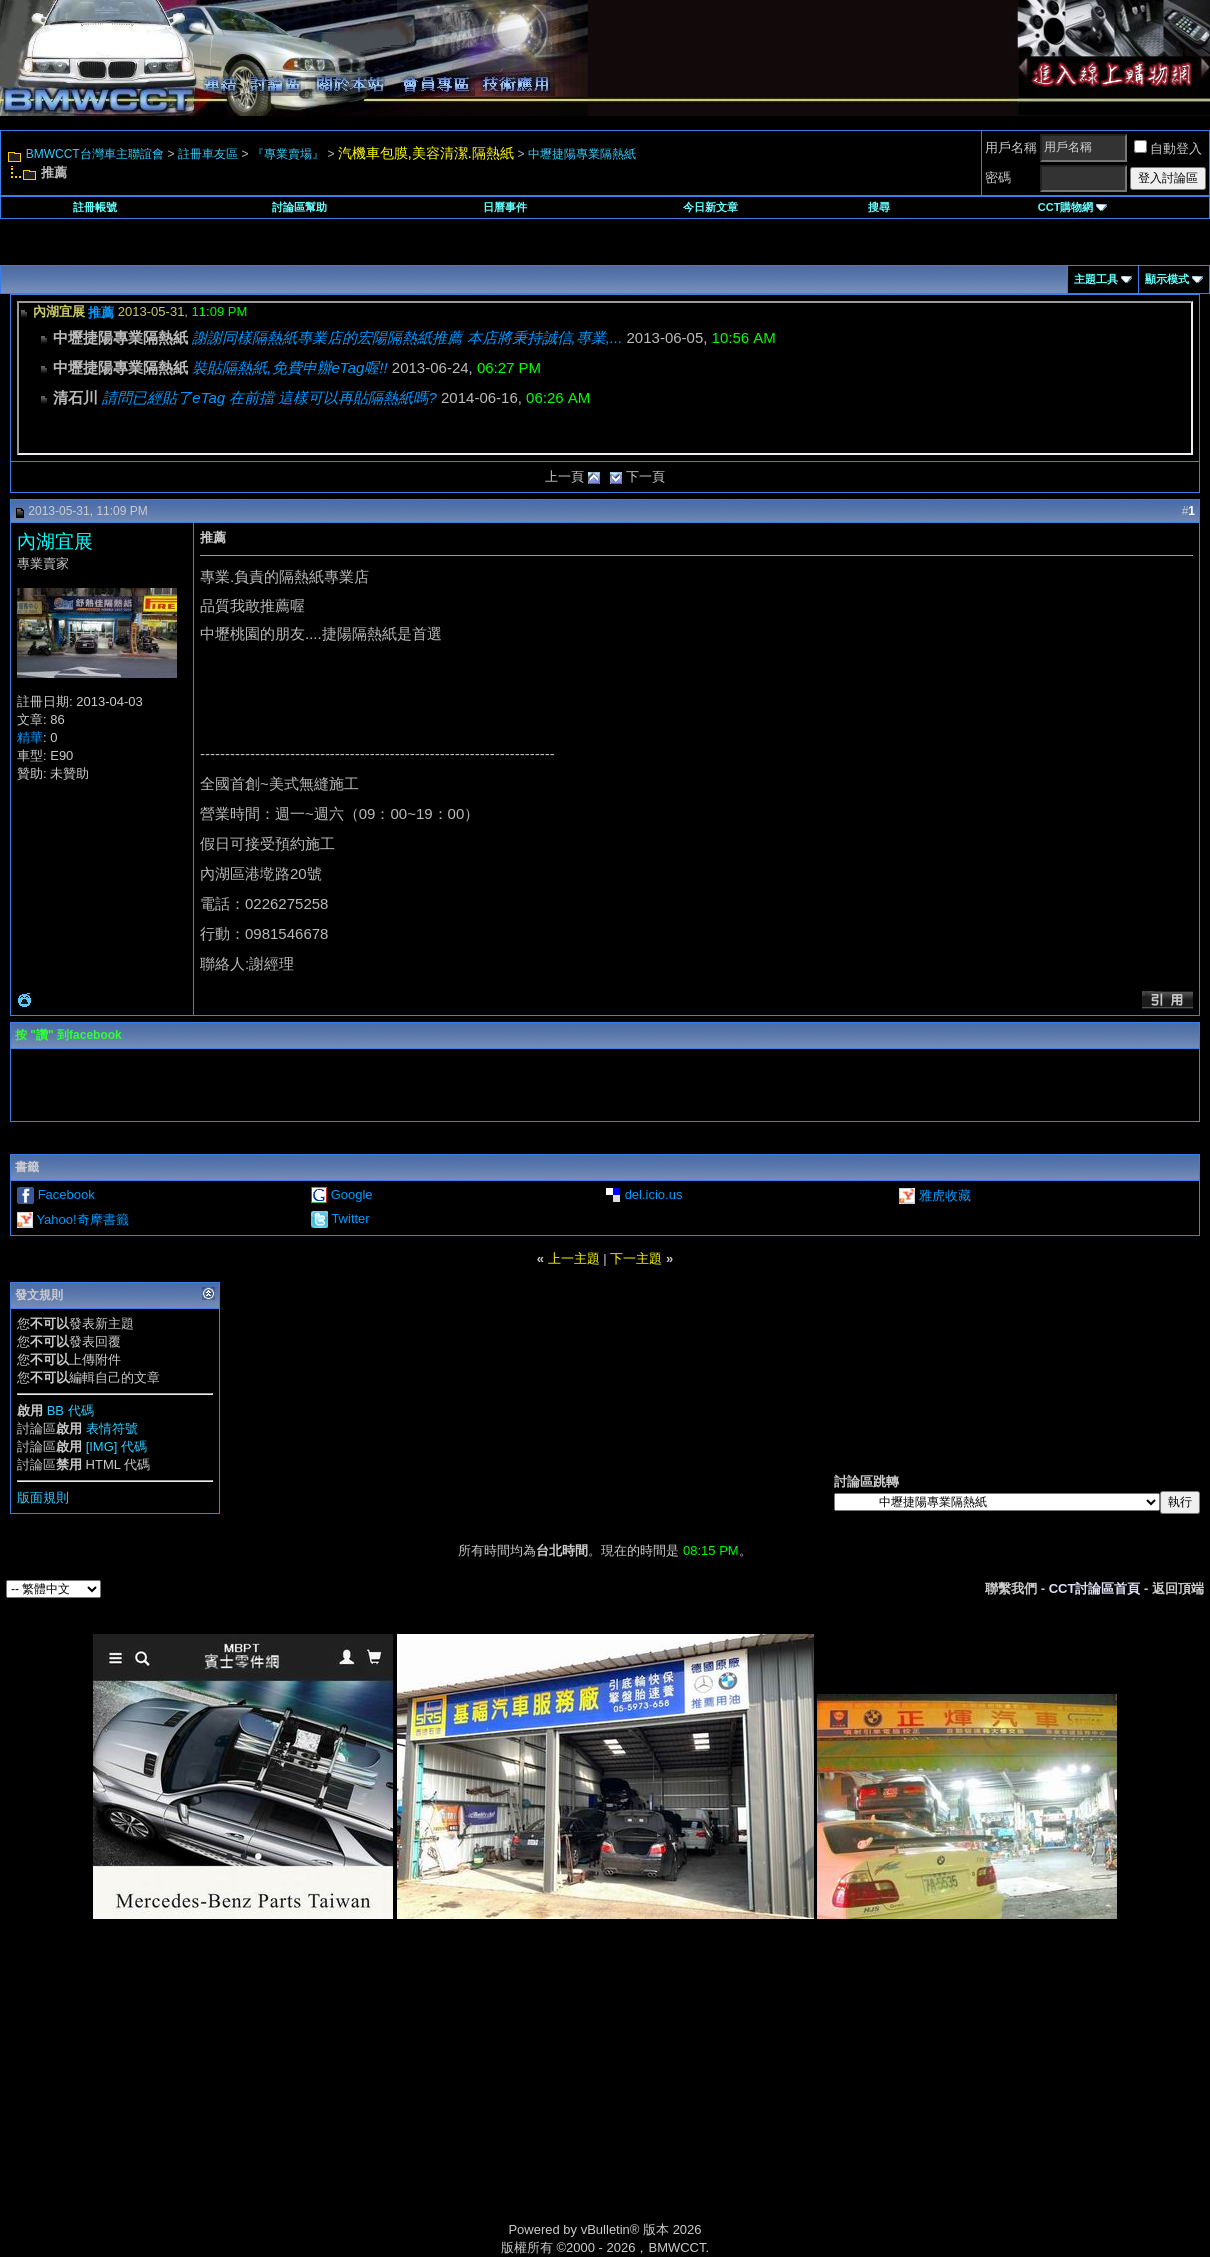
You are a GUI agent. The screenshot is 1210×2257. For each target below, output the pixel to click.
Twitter (350, 1218)
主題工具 (1096, 279)
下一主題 (636, 1258)
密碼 (998, 177)
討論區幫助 (299, 207)
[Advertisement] (435, 2093)
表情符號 (112, 1428)
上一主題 (574, 1258)
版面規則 (43, 1497)
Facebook (66, 1194)
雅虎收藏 (945, 1195)
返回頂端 (1178, 1588)
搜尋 (879, 207)
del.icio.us (654, 1194)
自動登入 (1168, 148)
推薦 (101, 312)
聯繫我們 (1011, 1588)
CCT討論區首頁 (1095, 1588)
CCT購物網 (1073, 207)
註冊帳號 (95, 207)
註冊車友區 (208, 154)
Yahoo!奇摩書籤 (82, 1219)
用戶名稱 (1011, 147)
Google (352, 1194)
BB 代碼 (70, 1410)
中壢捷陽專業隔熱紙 (582, 154)
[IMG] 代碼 (116, 1446)
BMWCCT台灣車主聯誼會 (95, 154)
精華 (30, 737)
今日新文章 (710, 207)
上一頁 (564, 476)
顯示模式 (1167, 279)
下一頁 (645, 476)
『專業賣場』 (288, 154)
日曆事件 (505, 207)
